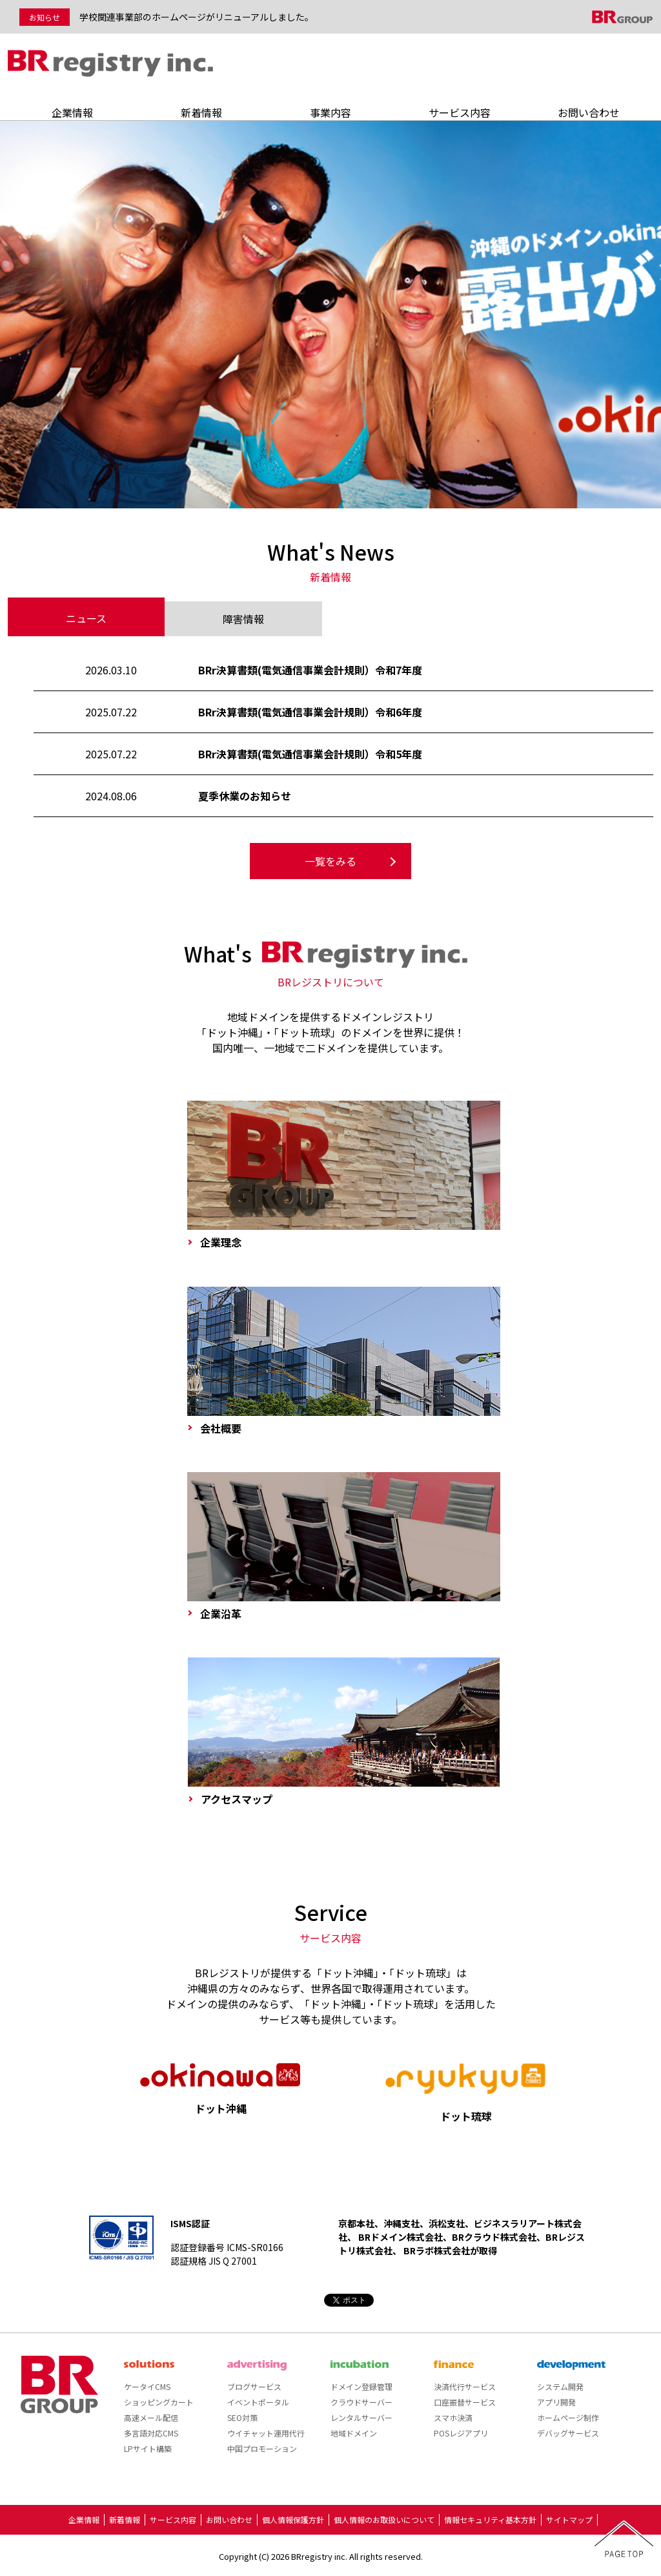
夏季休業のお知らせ (244, 796)
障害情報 (243, 619)
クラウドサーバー (361, 2401)
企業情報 (72, 112)
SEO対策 (242, 2417)
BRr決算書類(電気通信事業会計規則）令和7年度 (310, 670)
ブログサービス (254, 2386)
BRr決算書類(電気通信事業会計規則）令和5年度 (310, 754)
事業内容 (330, 112)
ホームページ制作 (568, 2417)
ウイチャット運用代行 (266, 2432)
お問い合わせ (589, 112)
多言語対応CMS (151, 2432)
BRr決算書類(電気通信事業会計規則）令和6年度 (310, 712)
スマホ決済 (453, 2417)
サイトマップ (569, 2519)
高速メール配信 (151, 2417)
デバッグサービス (568, 2432)
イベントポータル (258, 2401)
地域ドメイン (353, 2432)
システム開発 (560, 2386)
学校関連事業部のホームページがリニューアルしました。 (196, 16)
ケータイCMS (147, 2386)
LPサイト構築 (148, 2448)
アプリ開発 (556, 2401)
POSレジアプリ (461, 2432)
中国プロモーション (262, 2448)
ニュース (86, 618)
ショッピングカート (159, 2401)
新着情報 (201, 112)
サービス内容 (460, 112)
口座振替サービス (465, 2401)
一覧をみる (330, 861)
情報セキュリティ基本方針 (490, 2519)
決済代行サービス (465, 2386)
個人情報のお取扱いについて (384, 2519)
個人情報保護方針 (293, 2519)
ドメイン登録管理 (361, 2386)
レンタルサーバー (361, 2417)
